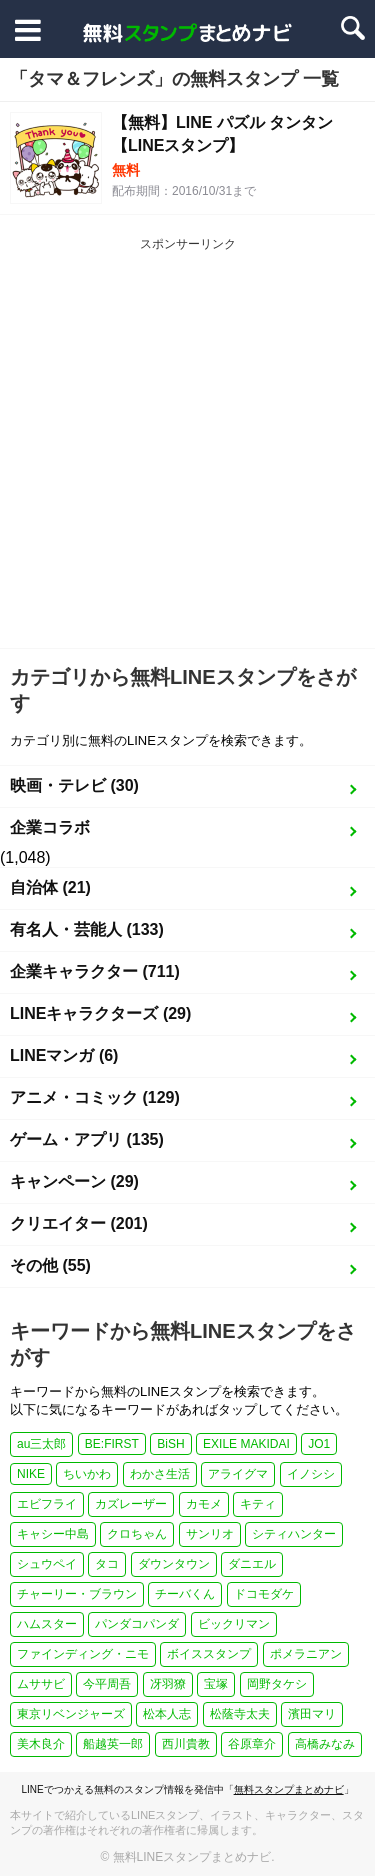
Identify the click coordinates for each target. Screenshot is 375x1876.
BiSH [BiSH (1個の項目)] (170, 1444)
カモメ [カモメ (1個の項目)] (204, 1504)
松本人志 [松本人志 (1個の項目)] (167, 1714)
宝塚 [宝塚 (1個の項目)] (216, 1684)
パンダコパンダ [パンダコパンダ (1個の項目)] (137, 1624)
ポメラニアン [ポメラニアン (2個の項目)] (306, 1654)
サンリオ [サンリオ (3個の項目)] (210, 1534)
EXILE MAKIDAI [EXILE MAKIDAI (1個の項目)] (246, 1444)
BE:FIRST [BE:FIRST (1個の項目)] (112, 1444)
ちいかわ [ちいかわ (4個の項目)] (87, 1474)
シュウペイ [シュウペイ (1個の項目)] (47, 1564)
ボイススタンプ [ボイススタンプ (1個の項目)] (209, 1654)
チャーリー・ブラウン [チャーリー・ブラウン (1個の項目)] (77, 1594)
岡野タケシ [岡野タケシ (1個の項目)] (277, 1684)
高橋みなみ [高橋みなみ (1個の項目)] (325, 1744)
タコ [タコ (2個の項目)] (107, 1564)
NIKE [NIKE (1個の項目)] (31, 1474)
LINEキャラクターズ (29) (100, 1013)
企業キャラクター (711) (95, 971)
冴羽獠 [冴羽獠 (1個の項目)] (168, 1684)
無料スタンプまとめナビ (289, 1789)
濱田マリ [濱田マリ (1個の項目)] (312, 1714)
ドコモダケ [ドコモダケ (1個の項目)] (264, 1594)
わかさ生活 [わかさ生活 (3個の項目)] (160, 1474)
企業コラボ (50, 827)
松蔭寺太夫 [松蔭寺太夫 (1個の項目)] (240, 1714)
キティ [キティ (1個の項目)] (258, 1504)
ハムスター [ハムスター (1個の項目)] (47, 1624)
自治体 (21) (50, 887)
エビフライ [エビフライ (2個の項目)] (47, 1504)
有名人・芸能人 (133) (87, 929)
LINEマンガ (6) (64, 1055)
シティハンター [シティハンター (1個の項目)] (294, 1534)
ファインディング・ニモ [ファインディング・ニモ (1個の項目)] (83, 1654)
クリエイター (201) (79, 1223)
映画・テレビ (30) (74, 785)
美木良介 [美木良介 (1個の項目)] (41, 1744)
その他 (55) (50, 1265)
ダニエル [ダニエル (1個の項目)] (252, 1564)
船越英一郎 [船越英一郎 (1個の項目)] (113, 1744)
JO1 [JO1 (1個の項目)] (319, 1444)
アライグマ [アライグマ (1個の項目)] (238, 1474)
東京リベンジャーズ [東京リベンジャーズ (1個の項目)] (71, 1714)
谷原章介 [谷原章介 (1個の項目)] (252, 1744)
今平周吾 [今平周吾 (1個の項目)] (107, 1684)
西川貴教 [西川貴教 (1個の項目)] (186, 1744)
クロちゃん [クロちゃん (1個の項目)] (137, 1534)
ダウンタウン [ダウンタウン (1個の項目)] (174, 1564)
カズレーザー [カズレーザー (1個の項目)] (131, 1504)
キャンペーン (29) (74, 1181)
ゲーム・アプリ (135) (87, 1139)
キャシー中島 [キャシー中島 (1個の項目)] (53, 1534)
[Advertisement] (187, 450)
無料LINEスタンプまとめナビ (192, 1857)
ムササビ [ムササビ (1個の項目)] (41, 1684)
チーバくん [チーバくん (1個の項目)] (185, 1594)
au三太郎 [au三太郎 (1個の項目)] (41, 1444)
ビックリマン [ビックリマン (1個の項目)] (234, 1624)
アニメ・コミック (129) (95, 1097)
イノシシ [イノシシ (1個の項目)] (311, 1474)
